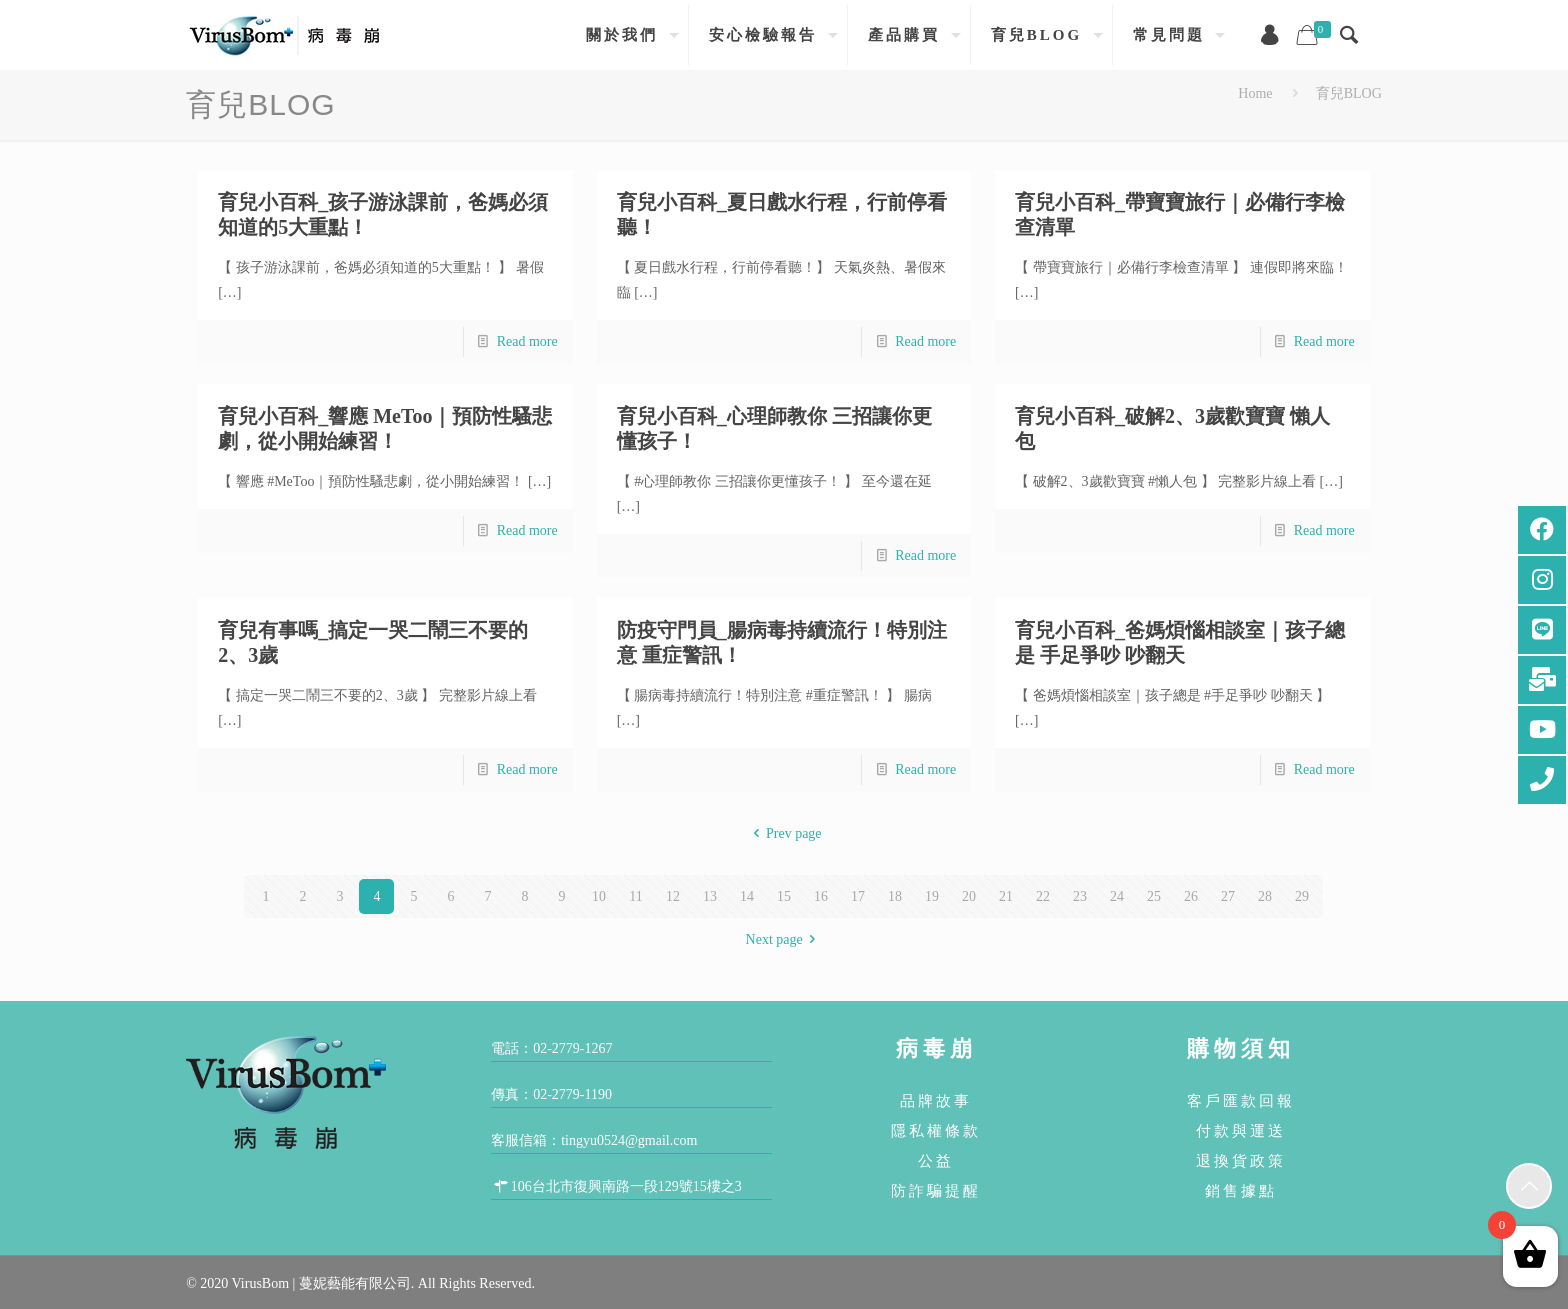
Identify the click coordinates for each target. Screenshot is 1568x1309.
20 (969, 896)
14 (747, 896)
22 (1043, 896)
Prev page (783, 833)
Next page (784, 939)
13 (710, 896)
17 (858, 896)
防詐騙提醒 (936, 1190)
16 (821, 896)
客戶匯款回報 (1241, 1100)
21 (1006, 896)
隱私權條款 (936, 1130)
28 (1265, 896)
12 (673, 896)
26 (1191, 896)
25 (1154, 896)
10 (599, 896)
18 (895, 896)
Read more (527, 341)
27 (1228, 896)
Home (1255, 93)
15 (784, 896)
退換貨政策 (1241, 1160)
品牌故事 (936, 1100)
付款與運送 (1241, 1130)
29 (1302, 896)
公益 (936, 1160)
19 (932, 896)
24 (1117, 896)
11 (635, 896)
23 (1080, 896)
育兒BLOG (1349, 93)
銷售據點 (1241, 1190)
